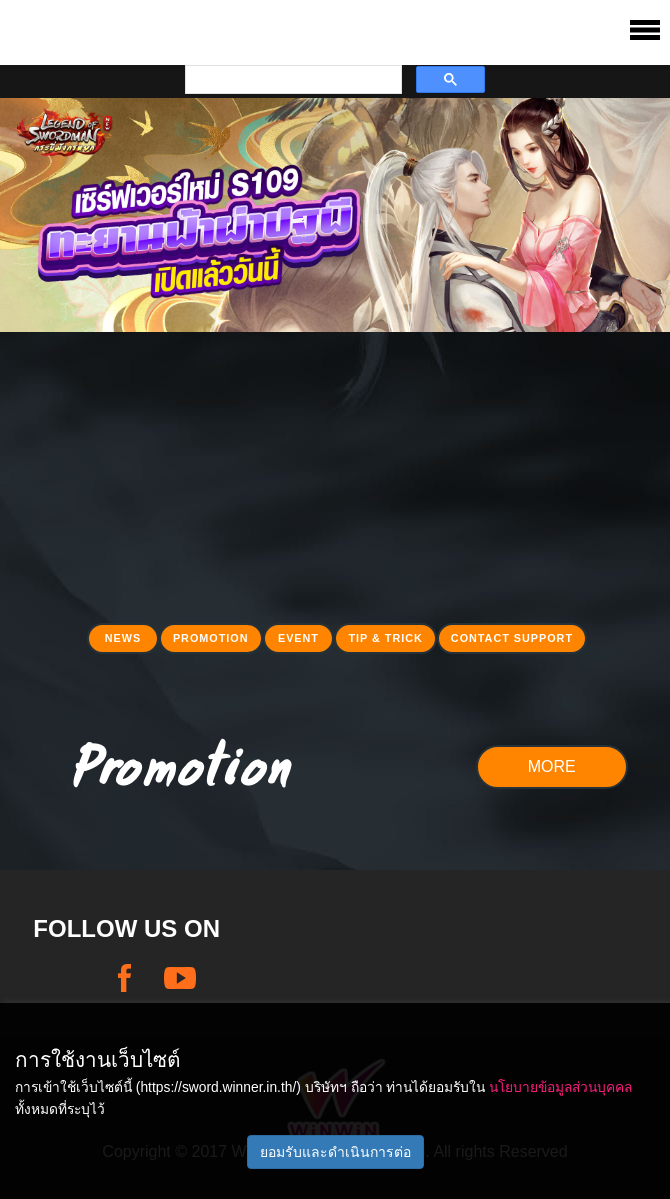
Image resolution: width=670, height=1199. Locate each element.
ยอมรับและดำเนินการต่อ (335, 1152)
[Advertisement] (335, 472)
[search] (291, 80)
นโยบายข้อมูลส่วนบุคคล (560, 1087)
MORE (552, 766)
